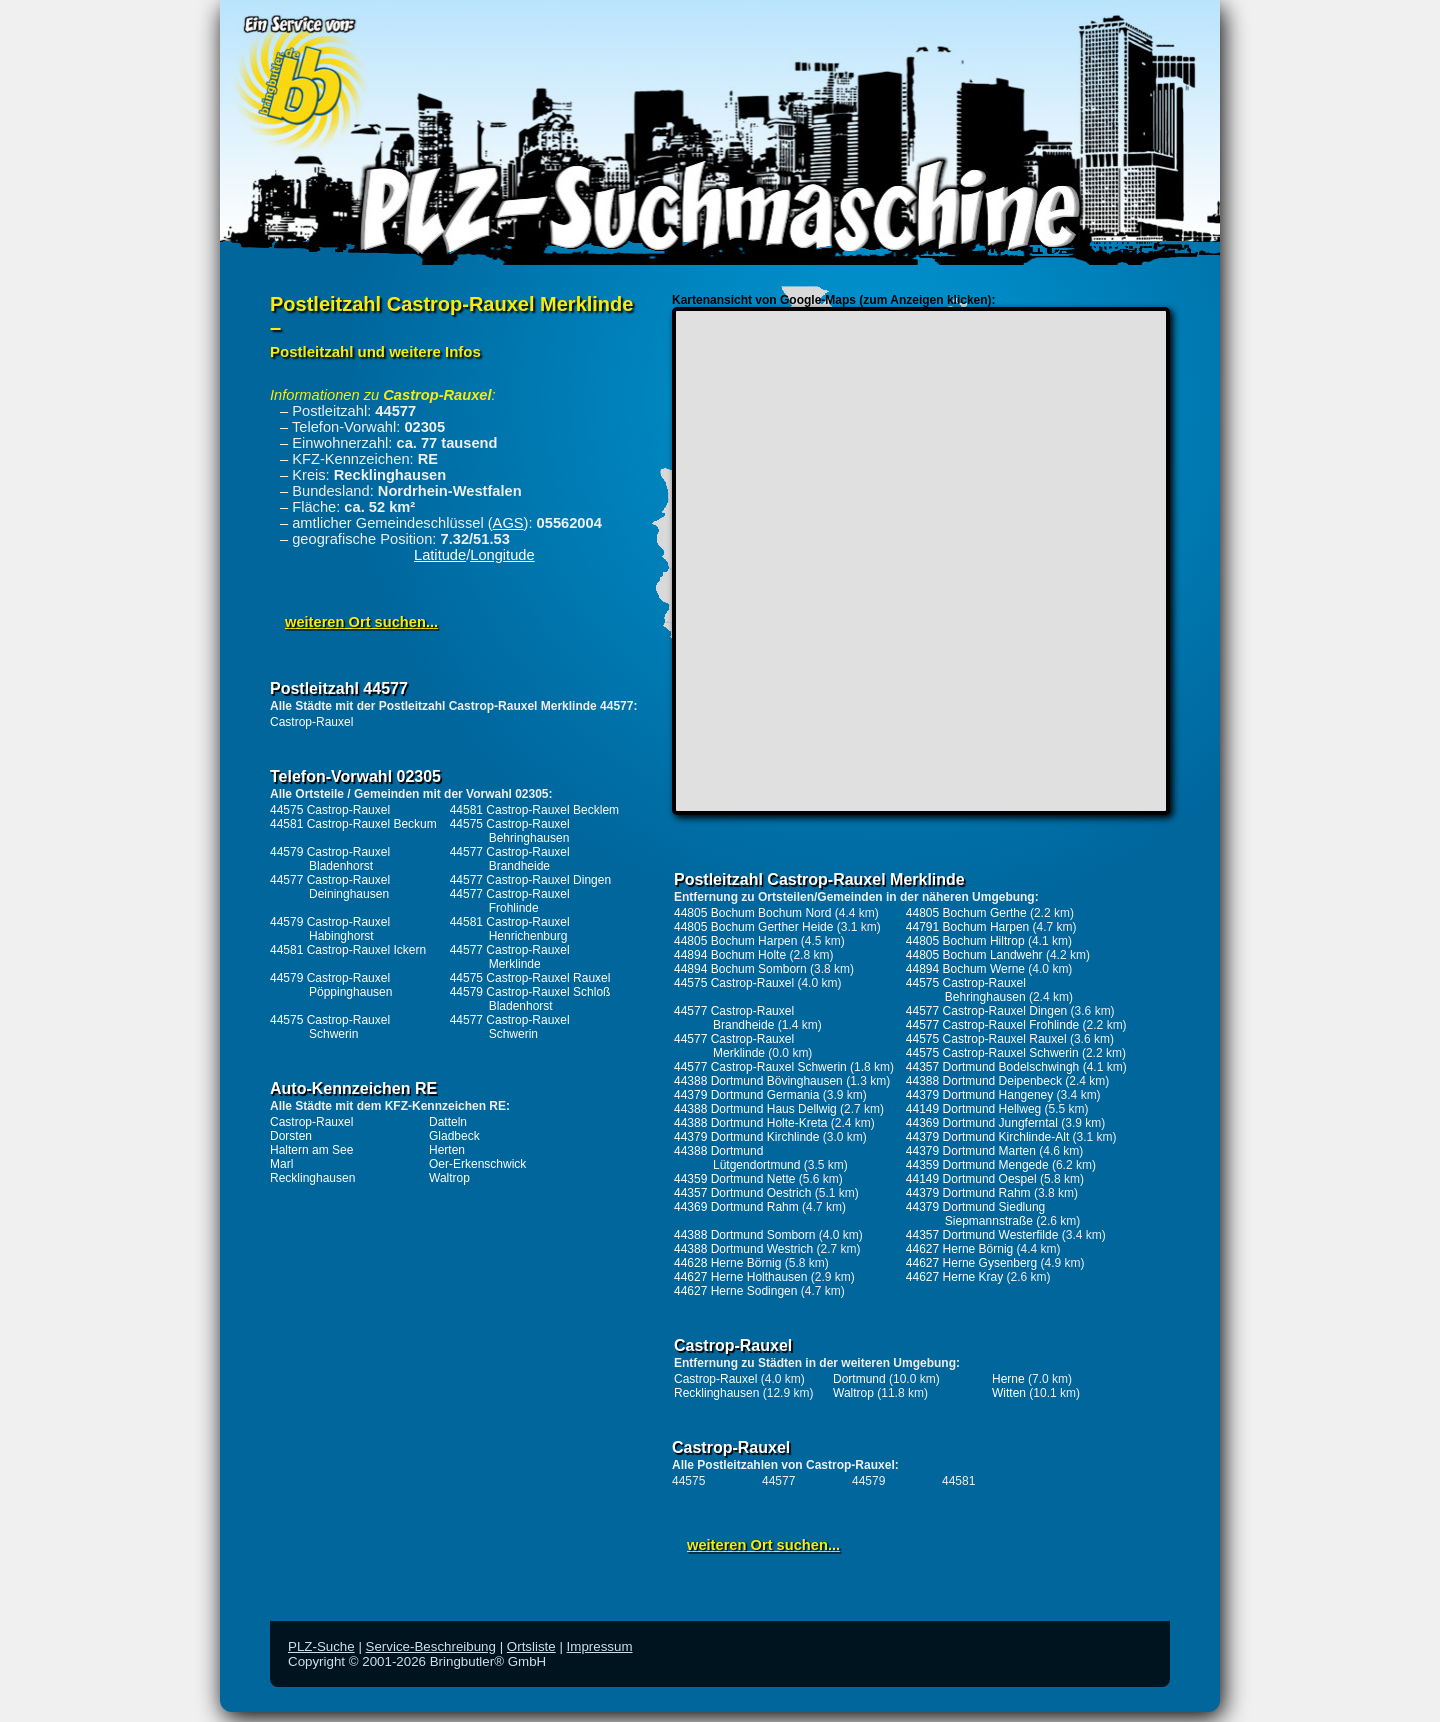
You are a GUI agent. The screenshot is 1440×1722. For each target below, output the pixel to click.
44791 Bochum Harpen (967, 927)
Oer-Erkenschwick (477, 1164)
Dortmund (859, 1379)
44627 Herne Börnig (959, 1249)
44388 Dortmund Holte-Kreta (750, 1123)
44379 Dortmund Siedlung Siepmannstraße (975, 1214)
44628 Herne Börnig (727, 1263)
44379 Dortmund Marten (971, 1151)
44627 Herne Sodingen (735, 1291)
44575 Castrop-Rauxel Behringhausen (510, 831)
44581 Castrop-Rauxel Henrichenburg (510, 929)
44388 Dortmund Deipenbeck (984, 1081)
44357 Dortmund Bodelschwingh (992, 1067)
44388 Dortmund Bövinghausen (758, 1081)
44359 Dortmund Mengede (977, 1165)
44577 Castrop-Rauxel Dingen (530, 880)
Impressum (600, 1646)
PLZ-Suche (321, 1646)
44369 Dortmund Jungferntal (982, 1123)
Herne (1008, 1379)
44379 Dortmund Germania (746, 1095)
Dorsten (291, 1136)
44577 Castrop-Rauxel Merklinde (510, 957)
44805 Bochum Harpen (735, 941)
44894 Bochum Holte (730, 955)
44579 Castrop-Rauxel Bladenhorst (330, 859)
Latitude (440, 555)
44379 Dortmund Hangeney (979, 1095)
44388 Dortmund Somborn (744, 1235)
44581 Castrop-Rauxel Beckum (353, 824)
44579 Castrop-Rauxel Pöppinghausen (331, 985)
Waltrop (449, 1178)
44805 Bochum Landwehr (974, 955)
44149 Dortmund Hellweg (973, 1109)
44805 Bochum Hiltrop (965, 941)
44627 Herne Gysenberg (971, 1263)
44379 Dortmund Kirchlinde (746, 1137)
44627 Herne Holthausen (740, 1277)
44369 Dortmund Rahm (736, 1207)
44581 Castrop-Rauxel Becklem (534, 810)
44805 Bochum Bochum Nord (752, 913)
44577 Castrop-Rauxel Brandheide (510, 859)
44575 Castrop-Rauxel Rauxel (530, 978)
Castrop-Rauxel (311, 722)
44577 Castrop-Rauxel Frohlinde (510, 901)
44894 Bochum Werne (965, 969)
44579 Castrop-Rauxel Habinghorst (330, 929)
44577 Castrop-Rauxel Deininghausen (330, 887)
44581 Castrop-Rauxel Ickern (348, 950)
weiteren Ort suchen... (361, 622)
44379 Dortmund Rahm (968, 1193)
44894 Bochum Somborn (740, 969)
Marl (281, 1164)
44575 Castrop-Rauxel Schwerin (330, 1027)
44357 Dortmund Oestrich (742, 1193)
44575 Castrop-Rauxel (330, 810)
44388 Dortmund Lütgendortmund (737, 1158)
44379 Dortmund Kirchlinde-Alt (987, 1137)
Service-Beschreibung (431, 1646)
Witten (1009, 1393)
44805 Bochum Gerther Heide (753, 927)
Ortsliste (531, 1646)
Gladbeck (454, 1136)
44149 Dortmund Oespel (971, 1179)
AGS (508, 523)
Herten (447, 1150)
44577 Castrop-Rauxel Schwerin (510, 1027)
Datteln (448, 1122)
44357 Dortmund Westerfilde (982, 1235)
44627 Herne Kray (954, 1277)
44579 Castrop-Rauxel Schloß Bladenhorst (530, 999)
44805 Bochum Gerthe (966, 913)
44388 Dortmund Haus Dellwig (755, 1109)
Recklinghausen (312, 1178)
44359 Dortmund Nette (734, 1179)
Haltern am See (311, 1150)
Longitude (502, 555)
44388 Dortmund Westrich (743, 1249)
